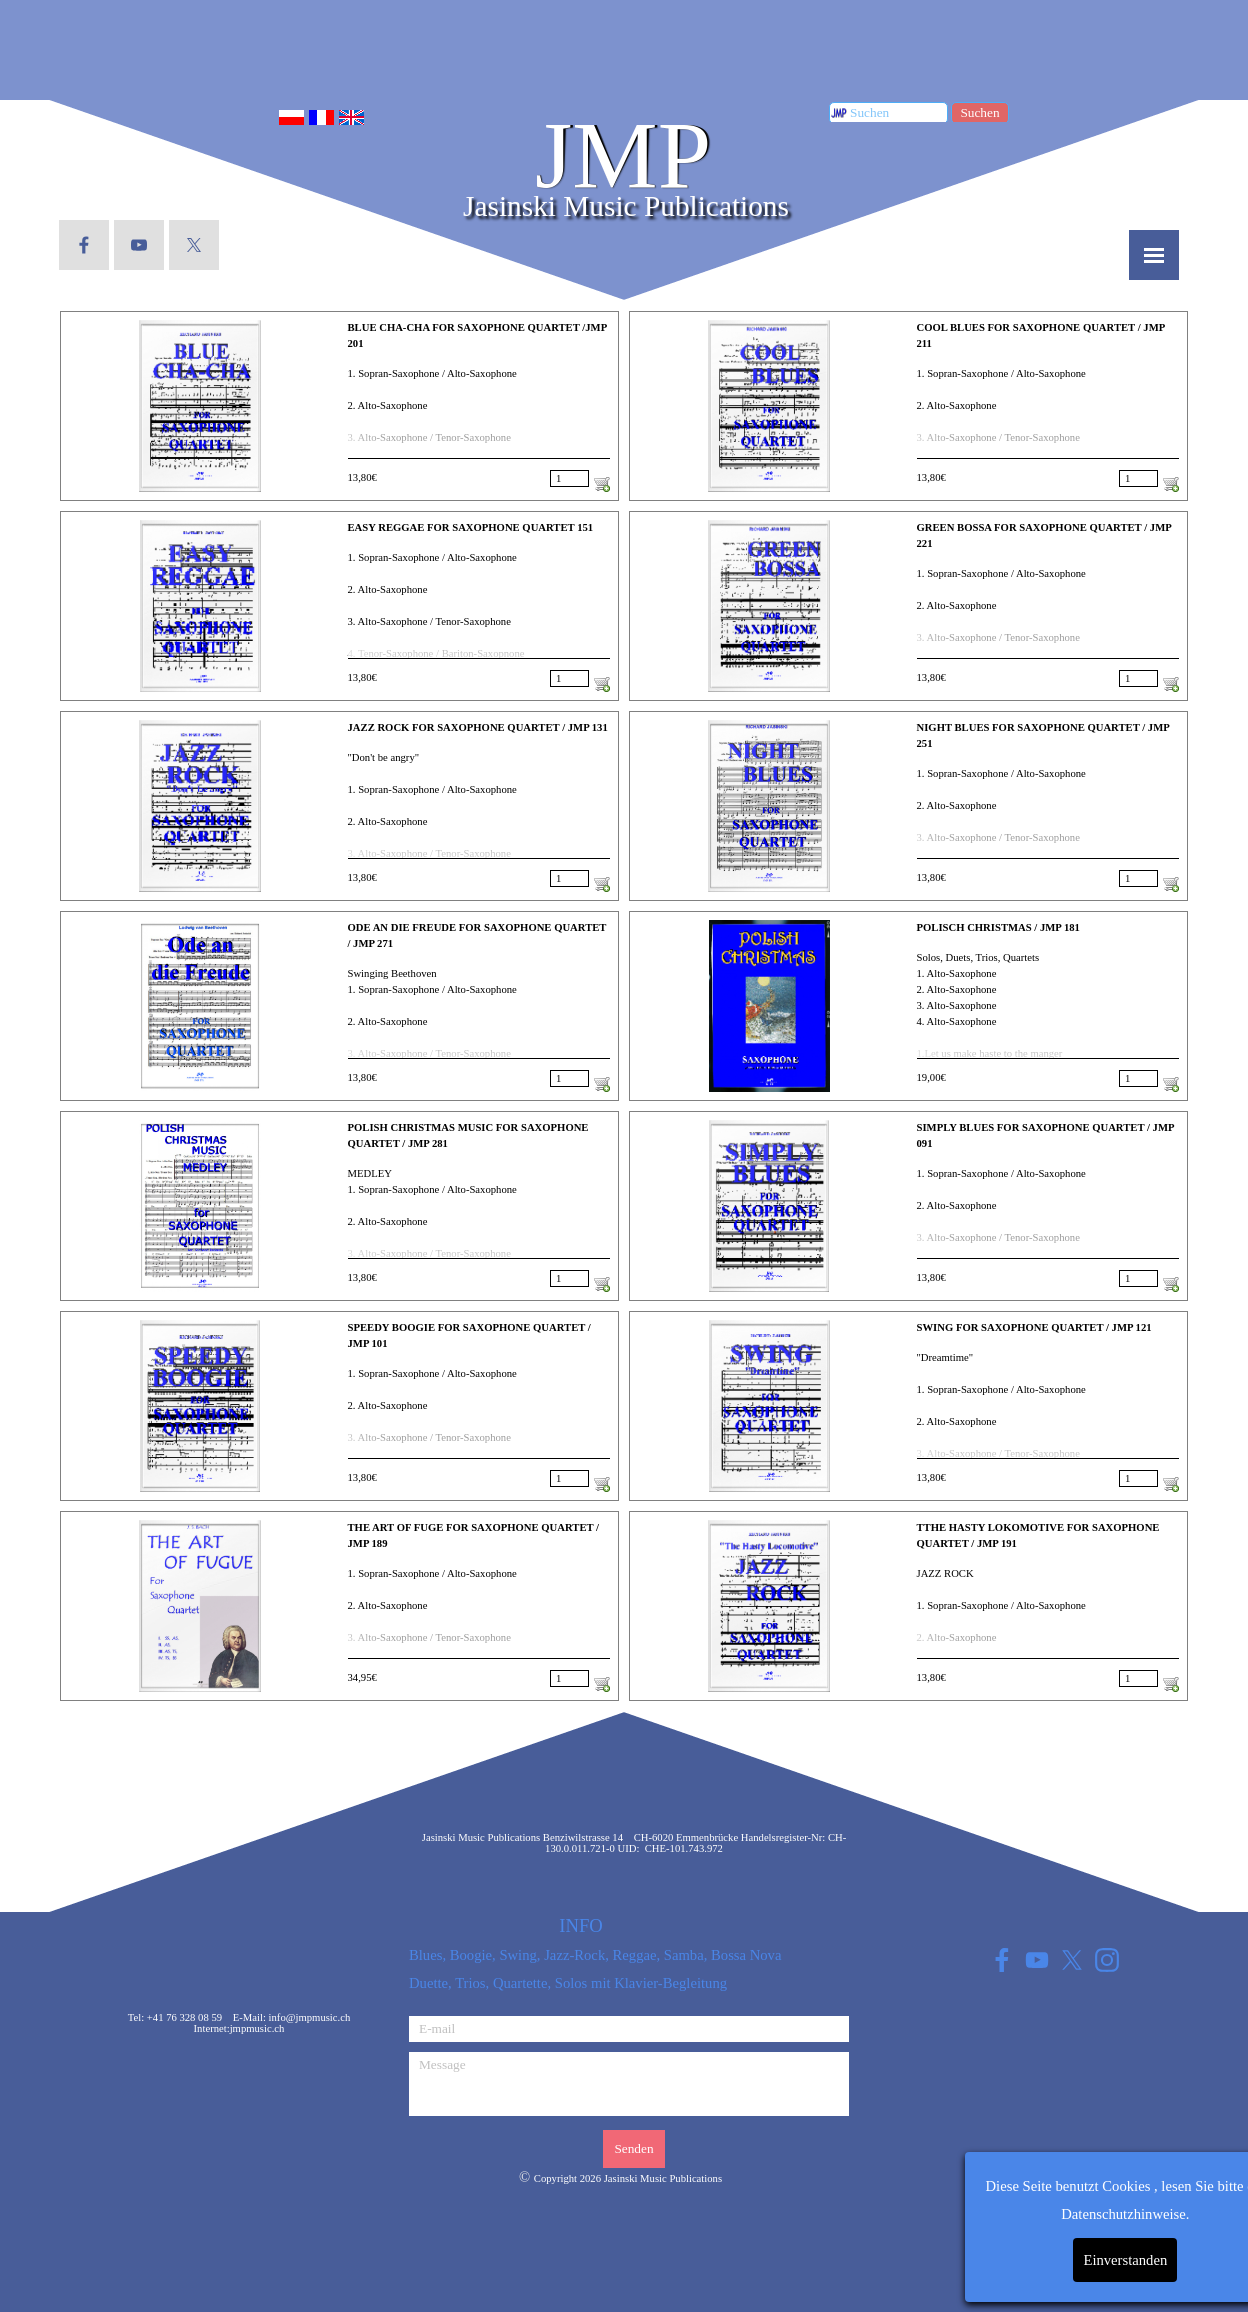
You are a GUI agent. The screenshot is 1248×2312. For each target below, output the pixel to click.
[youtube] (139, 245)
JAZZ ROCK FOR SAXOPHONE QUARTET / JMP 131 (478, 727)
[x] (194, 245)
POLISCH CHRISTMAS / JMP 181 (998, 927)
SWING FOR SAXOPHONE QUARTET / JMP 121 (1034, 1327)
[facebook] (84, 245)
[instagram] (1106, 1959)
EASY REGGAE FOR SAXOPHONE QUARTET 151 (471, 527)
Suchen (979, 112)
